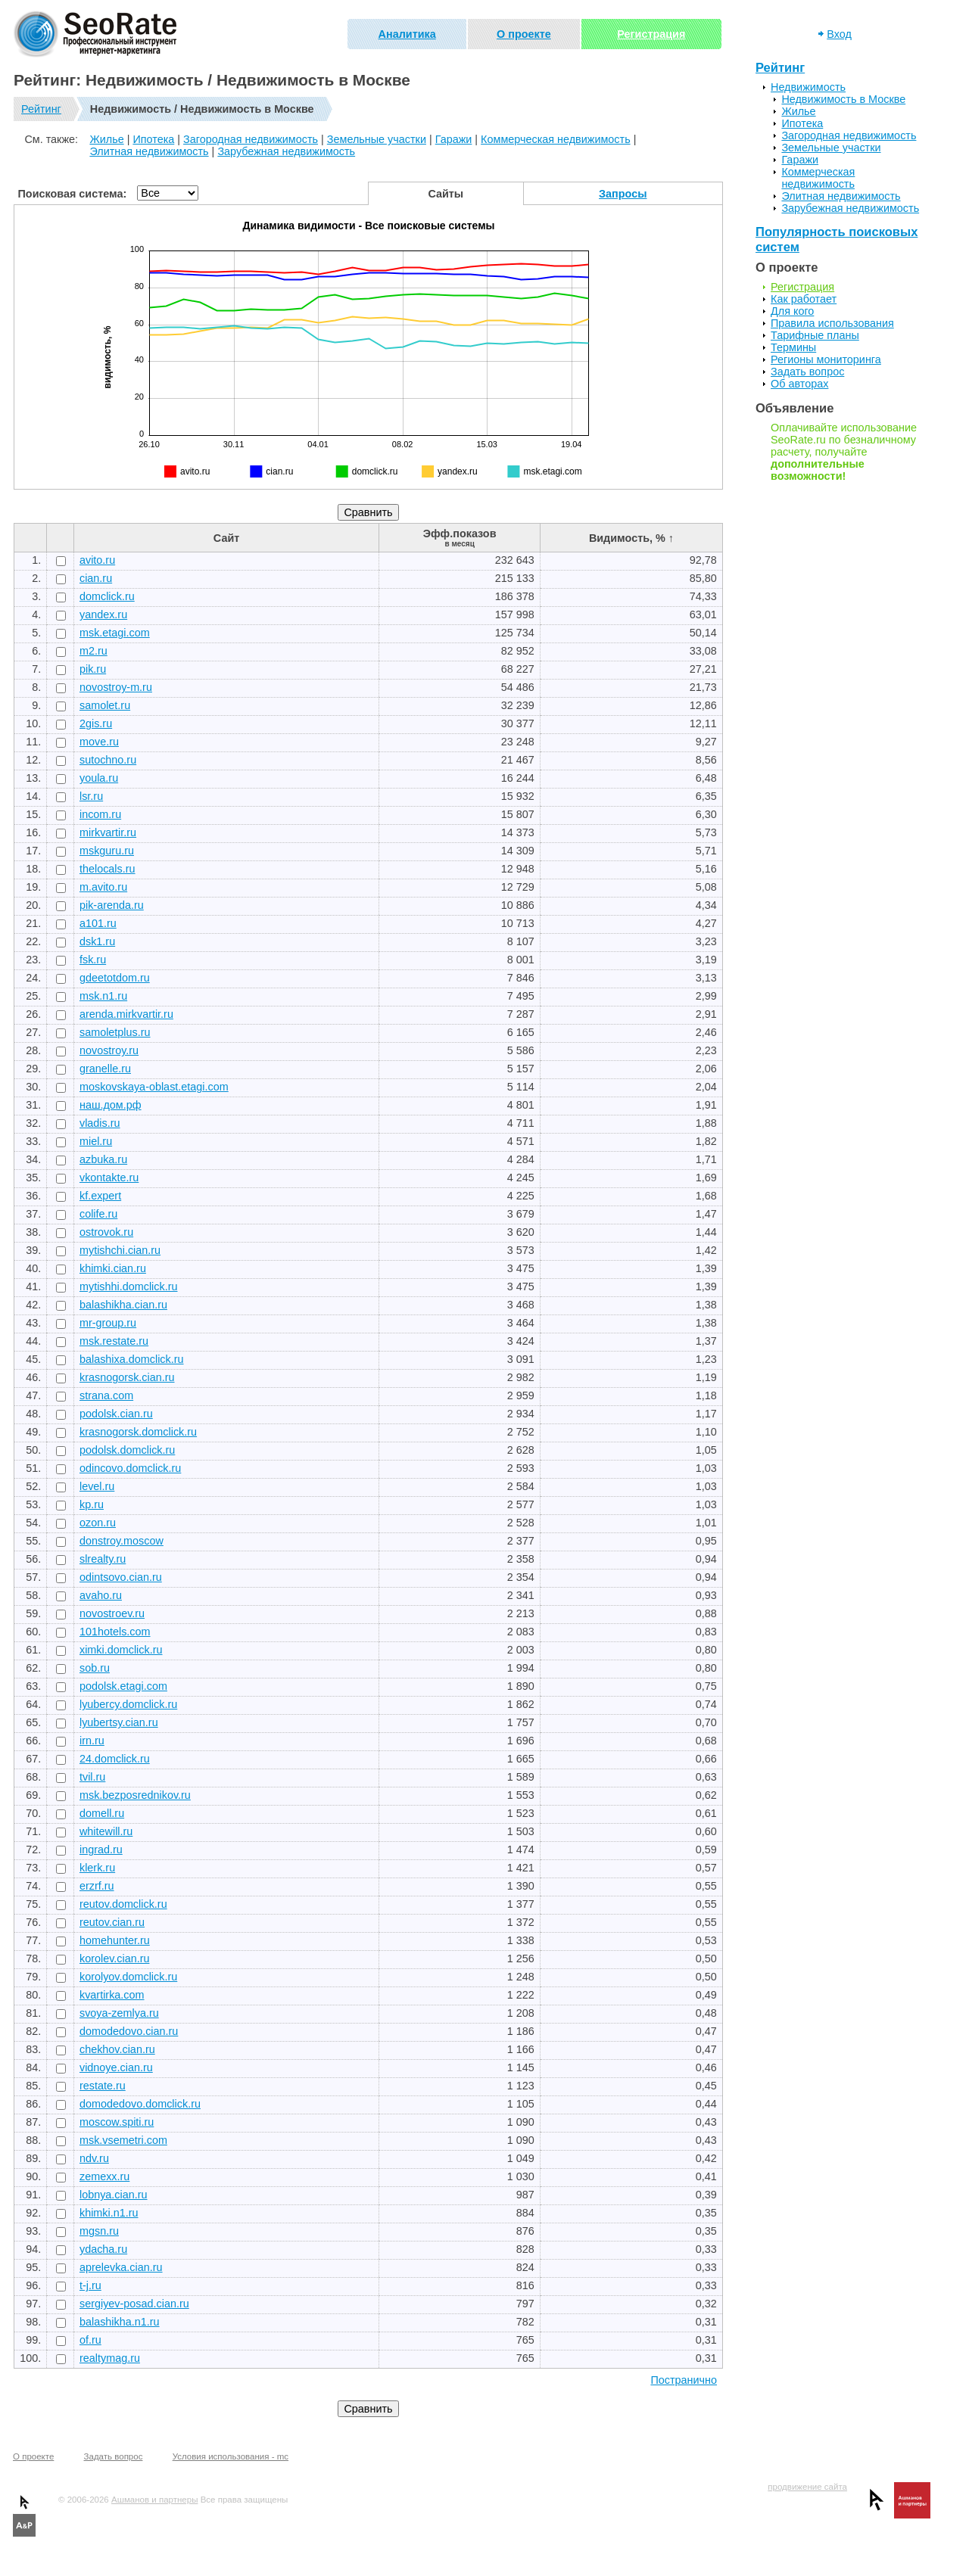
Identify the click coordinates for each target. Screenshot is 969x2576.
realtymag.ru (109, 2358)
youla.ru (98, 778)
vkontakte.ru (109, 1177)
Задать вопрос (807, 372)
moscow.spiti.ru (116, 2122)
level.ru (96, 1486)
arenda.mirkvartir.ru (126, 1014)
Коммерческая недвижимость (556, 139)
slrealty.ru (102, 1559)
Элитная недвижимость (148, 151)
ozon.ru (97, 1523)
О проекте (524, 34)
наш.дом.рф (110, 1105)
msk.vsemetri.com (123, 2140)
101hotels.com (115, 1632)
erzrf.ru (96, 1886)
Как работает (804, 299)
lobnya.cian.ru (113, 2195)
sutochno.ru (107, 760)
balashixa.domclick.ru (131, 1359)
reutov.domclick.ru (123, 1904)
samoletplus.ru (115, 1032)
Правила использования (832, 323)
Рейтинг (41, 109)
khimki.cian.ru (112, 1268)
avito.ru (97, 560)
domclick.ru (107, 596)
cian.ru (95, 578)
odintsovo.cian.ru (120, 1577)
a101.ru (98, 923)
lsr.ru (91, 796)
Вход (839, 34)
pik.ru (92, 669)
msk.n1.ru (103, 996)
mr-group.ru (107, 1323)
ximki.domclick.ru (121, 1650)
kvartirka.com (112, 1995)
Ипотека (153, 139)
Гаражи (453, 139)
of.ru (90, 2340)
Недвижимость (808, 87)
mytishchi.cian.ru (119, 1250)
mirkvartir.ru (107, 832)
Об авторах (799, 384)
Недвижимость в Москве (843, 99)
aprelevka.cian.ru (121, 2267)
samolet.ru (104, 705)
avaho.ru (100, 1595)
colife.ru (98, 1214)
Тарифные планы (815, 335)
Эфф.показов (460, 537)
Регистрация (651, 34)
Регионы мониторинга (826, 359)
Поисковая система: (72, 194)
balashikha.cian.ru (123, 1305)
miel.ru (95, 1141)
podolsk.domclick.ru (127, 1450)
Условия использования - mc (230, 2456)
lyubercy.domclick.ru (128, 1704)
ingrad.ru (101, 1849)
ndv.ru (94, 2158)
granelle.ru (105, 1068)
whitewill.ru (105, 1831)
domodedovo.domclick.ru (140, 2104)
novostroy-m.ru (115, 687)
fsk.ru (92, 960)
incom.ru (100, 814)
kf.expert (100, 1196)
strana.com (106, 1395)
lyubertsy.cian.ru (118, 1722)
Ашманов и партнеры (154, 2499)
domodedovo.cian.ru (128, 2031)
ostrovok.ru (106, 1232)
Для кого (792, 311)
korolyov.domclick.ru (128, 1977)
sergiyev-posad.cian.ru (134, 2304)
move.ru (99, 742)
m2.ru (93, 651)
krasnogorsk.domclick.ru (138, 1432)
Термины (793, 347)
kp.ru (91, 1504)
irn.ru (91, 1740)
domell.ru (101, 1813)
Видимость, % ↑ (631, 538)
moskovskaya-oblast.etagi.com (154, 1087)
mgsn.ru (99, 2231)
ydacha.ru (103, 2249)
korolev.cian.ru (114, 1958)
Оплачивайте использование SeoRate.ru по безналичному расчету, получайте (844, 452)
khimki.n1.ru (109, 2213)
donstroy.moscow (121, 1541)
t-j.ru (90, 2285)
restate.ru (102, 2086)
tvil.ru (92, 1777)
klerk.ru (97, 1868)
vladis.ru (99, 1123)
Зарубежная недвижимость (286, 151)
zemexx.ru (104, 2176)
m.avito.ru (103, 887)
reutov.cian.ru (112, 1922)
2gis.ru (95, 723)
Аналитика (407, 34)
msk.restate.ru (113, 1341)
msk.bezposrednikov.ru (135, 1795)
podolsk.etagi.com (123, 1686)
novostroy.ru (109, 1050)
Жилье (106, 139)
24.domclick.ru (114, 1759)
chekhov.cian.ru (117, 2049)
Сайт (226, 538)
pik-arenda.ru (111, 905)
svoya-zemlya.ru (119, 2013)
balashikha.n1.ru (119, 2322)
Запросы (623, 194)
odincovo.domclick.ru (130, 1468)
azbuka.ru (103, 1159)
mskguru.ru (106, 851)
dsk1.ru (97, 941)
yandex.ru (103, 614)
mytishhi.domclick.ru (128, 1286)
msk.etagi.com (114, 633)
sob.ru (94, 1668)
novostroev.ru (112, 1613)
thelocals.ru (107, 869)
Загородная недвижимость (250, 139)
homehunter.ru (114, 1940)
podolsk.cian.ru (116, 1414)
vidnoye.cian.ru (116, 2067)
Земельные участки (376, 139)
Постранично (683, 2380)
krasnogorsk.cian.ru (127, 1377)
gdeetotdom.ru (114, 978)
